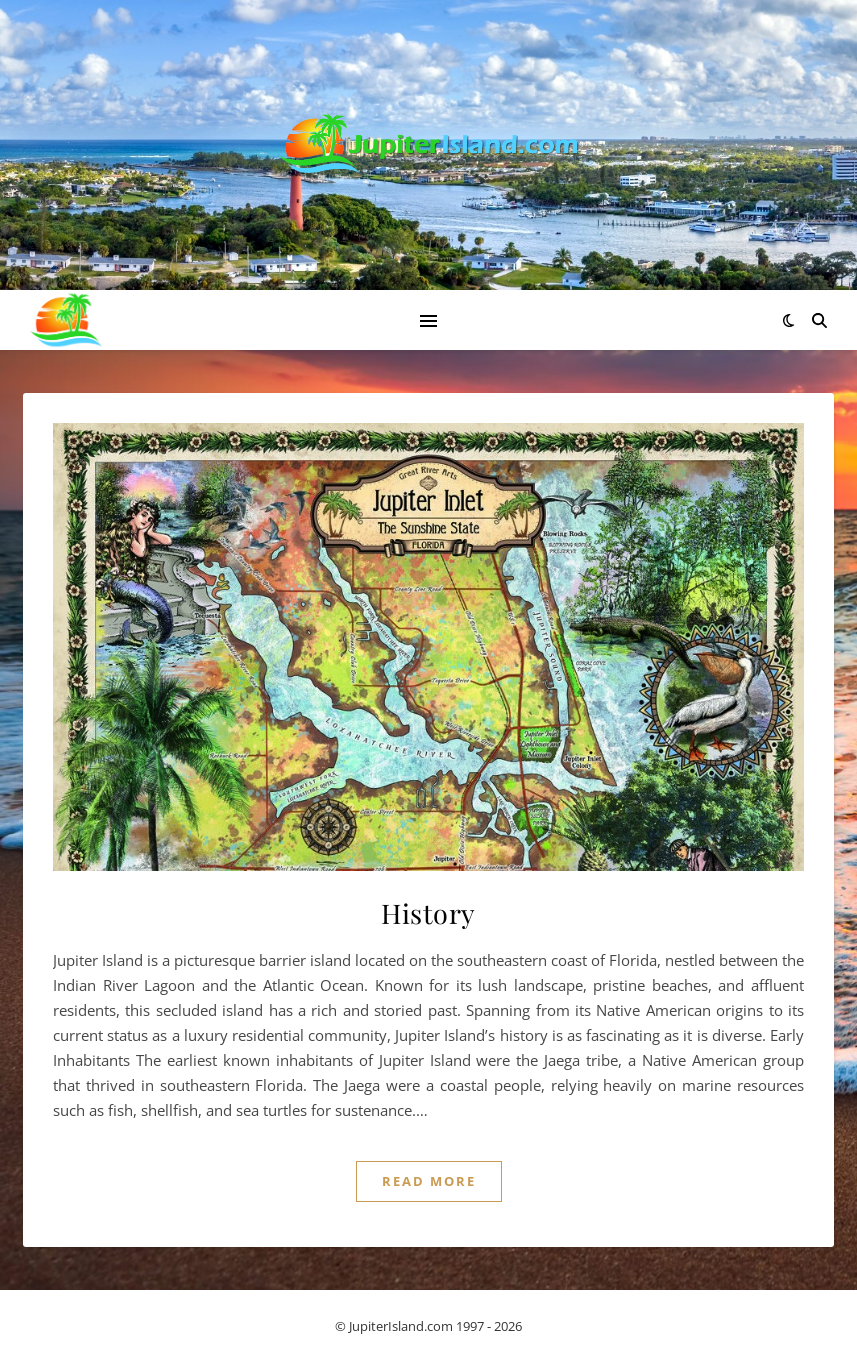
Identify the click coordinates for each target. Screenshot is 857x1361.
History (428, 913)
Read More (429, 1181)
